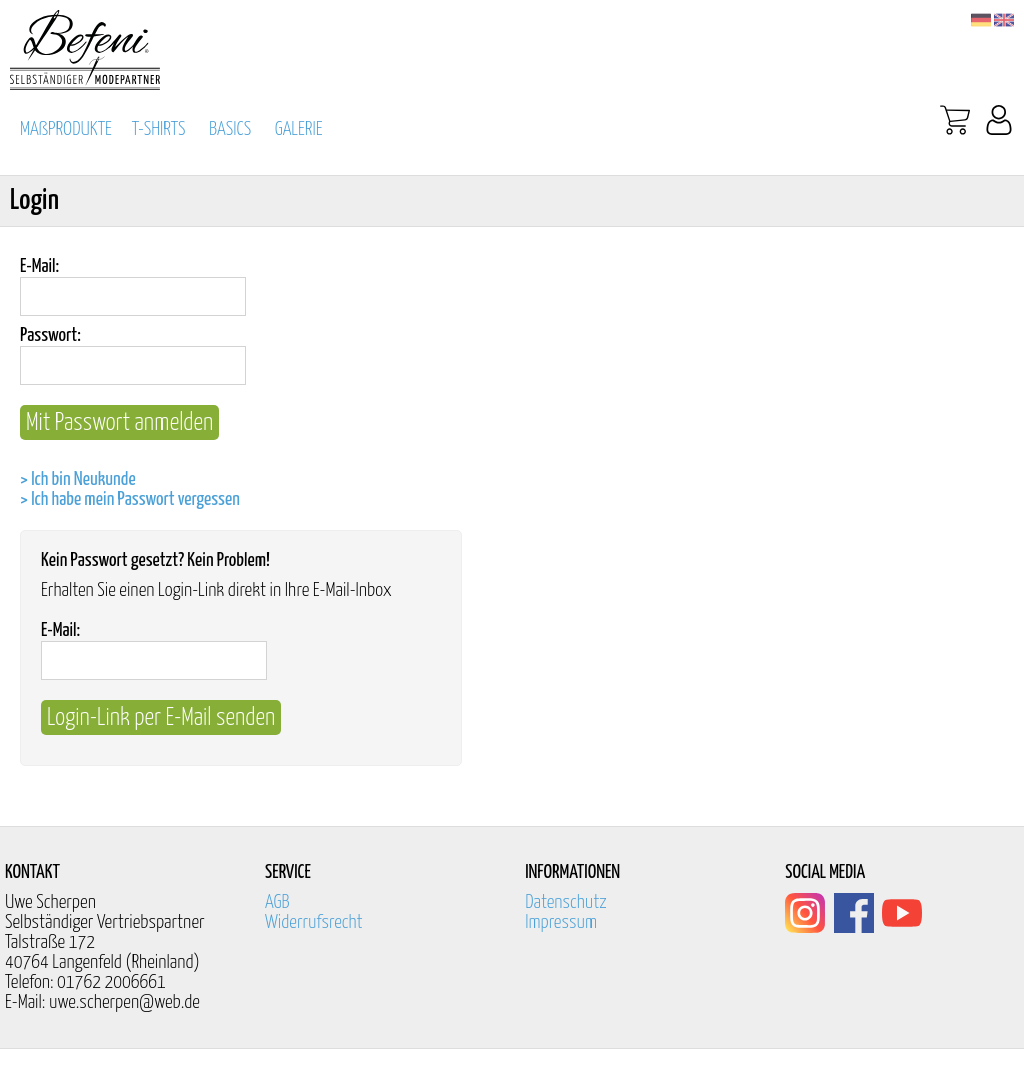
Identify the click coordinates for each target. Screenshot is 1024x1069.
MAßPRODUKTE (66, 129)
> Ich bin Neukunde (78, 479)
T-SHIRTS (159, 129)
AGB (277, 902)
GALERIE (299, 129)
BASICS (230, 129)
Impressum (561, 922)
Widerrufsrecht (314, 922)
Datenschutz (566, 902)
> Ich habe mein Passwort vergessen (130, 499)
